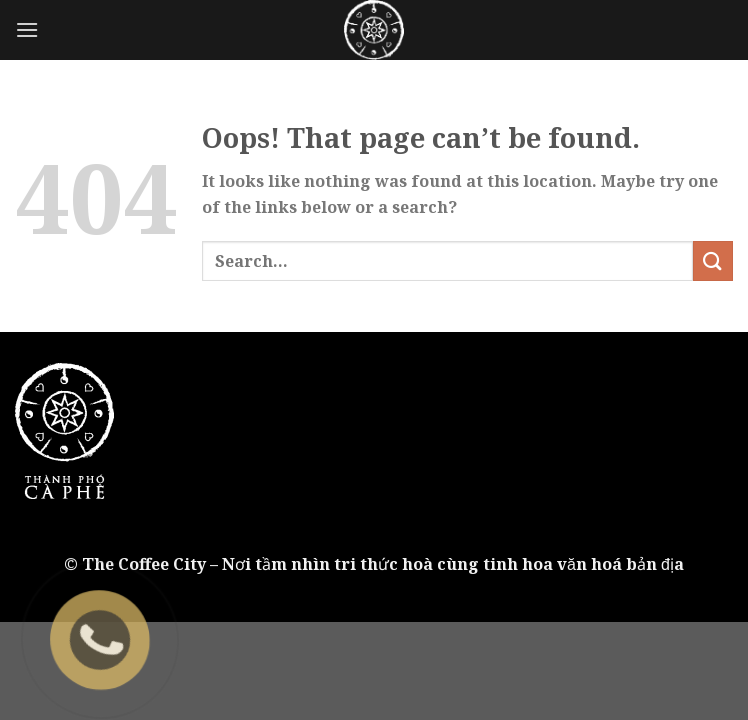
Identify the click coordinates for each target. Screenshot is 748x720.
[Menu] (27, 29)
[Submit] (713, 260)
